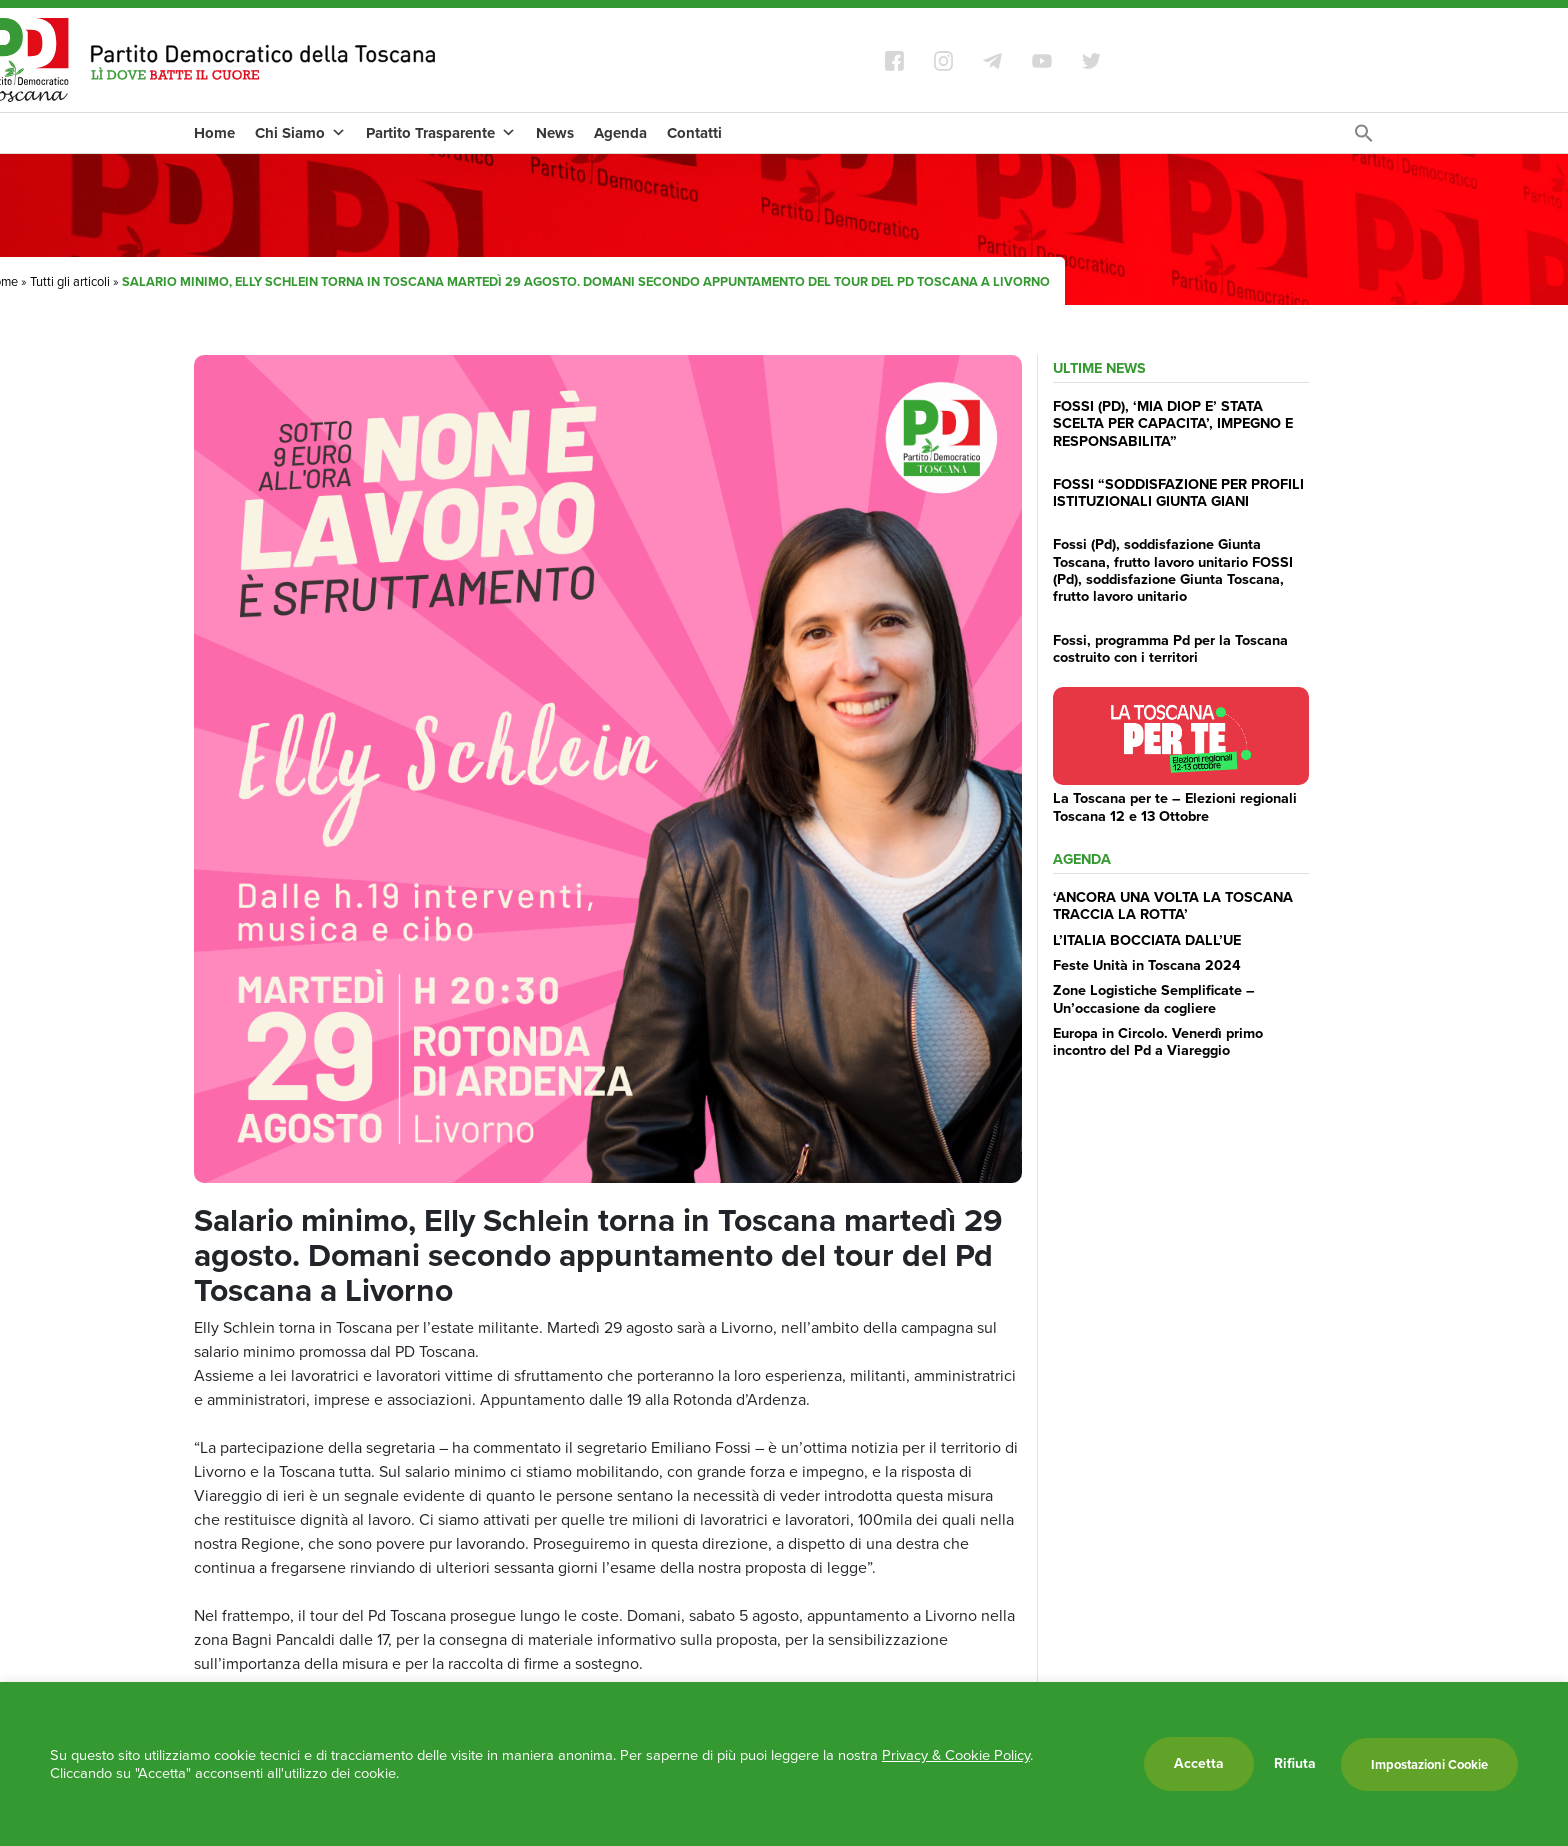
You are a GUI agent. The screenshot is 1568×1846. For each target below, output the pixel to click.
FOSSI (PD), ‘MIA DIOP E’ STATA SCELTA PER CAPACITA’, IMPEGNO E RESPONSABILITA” (1173, 423)
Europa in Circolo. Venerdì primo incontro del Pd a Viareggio (1158, 1041)
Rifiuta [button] (1295, 1764)
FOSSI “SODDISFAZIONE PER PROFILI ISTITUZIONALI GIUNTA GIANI (1178, 492)
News (555, 133)
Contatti (694, 133)
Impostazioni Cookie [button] (1429, 1764)
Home (214, 133)
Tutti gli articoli (70, 281)
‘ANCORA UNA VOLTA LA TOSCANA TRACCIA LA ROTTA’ (1173, 905)
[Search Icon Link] (1364, 138)
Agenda (620, 133)
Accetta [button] (1199, 1763)
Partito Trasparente (441, 133)
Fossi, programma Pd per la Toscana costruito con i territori (1170, 648)
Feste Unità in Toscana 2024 (1147, 965)
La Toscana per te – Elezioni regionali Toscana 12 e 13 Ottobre (1175, 806)
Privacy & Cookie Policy (956, 1755)
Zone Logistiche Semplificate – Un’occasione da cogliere (1154, 998)
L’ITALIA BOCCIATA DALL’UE (1147, 940)
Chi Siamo (300, 133)
